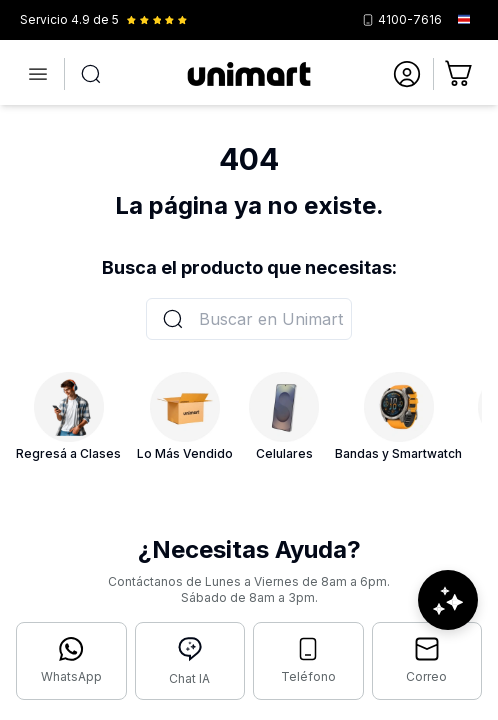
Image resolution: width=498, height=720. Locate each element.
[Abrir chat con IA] (190, 661)
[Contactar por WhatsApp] (71, 661)
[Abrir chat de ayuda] (448, 600)
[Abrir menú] (38, 74)
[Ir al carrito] (460, 74)
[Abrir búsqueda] (91, 74)
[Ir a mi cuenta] (407, 74)
